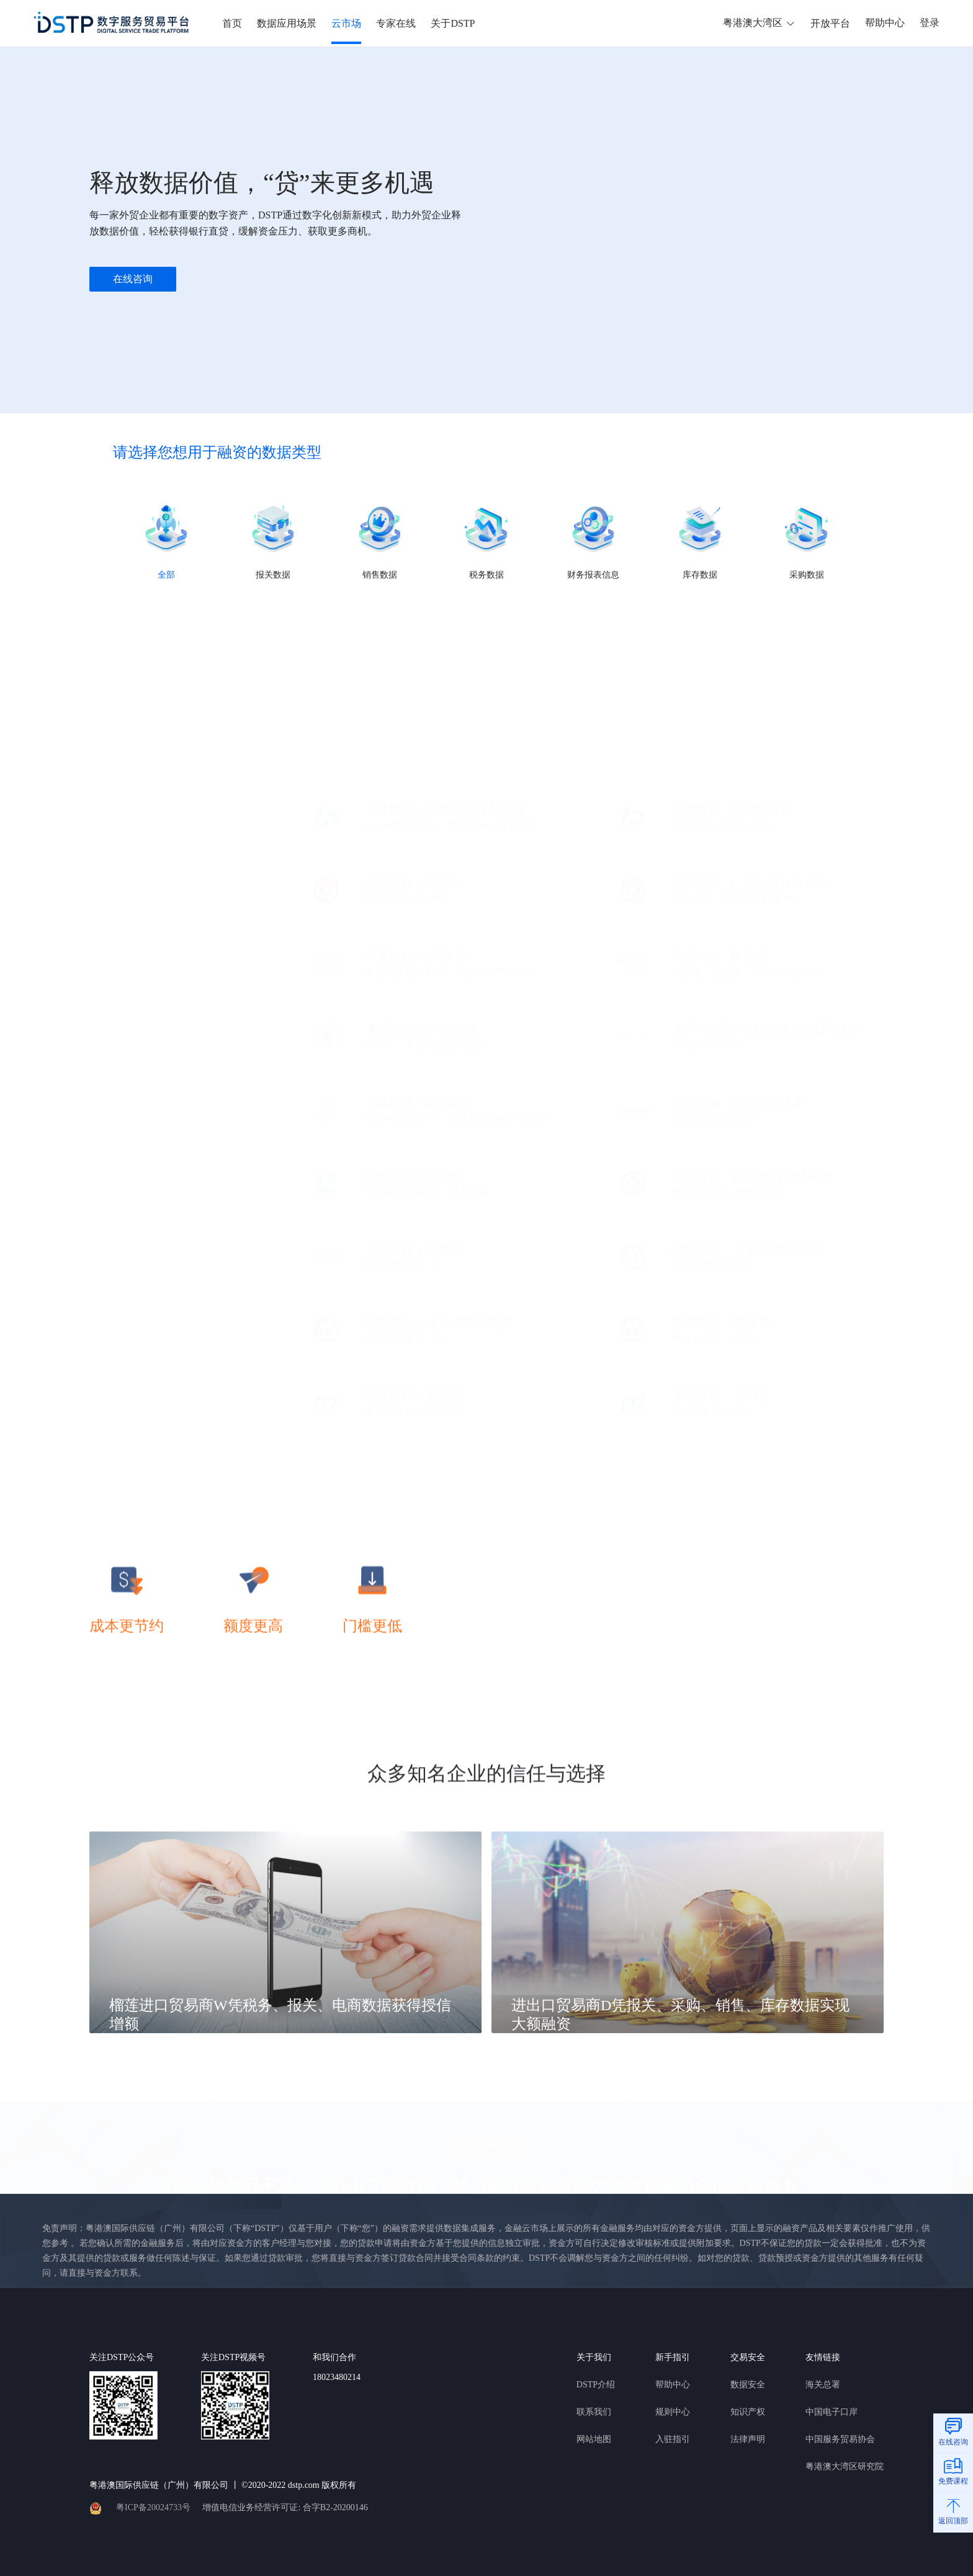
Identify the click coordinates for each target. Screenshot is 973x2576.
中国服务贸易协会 (840, 2439)
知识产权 (747, 2412)
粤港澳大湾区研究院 (844, 2466)
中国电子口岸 (831, 2412)
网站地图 (593, 2439)
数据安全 (747, 2384)
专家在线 (396, 23)
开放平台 (830, 23)
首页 (232, 23)
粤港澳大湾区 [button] (751, 23)
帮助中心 (885, 22)
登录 (929, 22)
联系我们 (593, 2412)
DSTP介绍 (595, 2384)
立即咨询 (486, 2141)
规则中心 (672, 2412)
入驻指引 (672, 2439)
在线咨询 (133, 279)
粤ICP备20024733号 (153, 2507)
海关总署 (822, 2384)
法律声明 (747, 2439)
